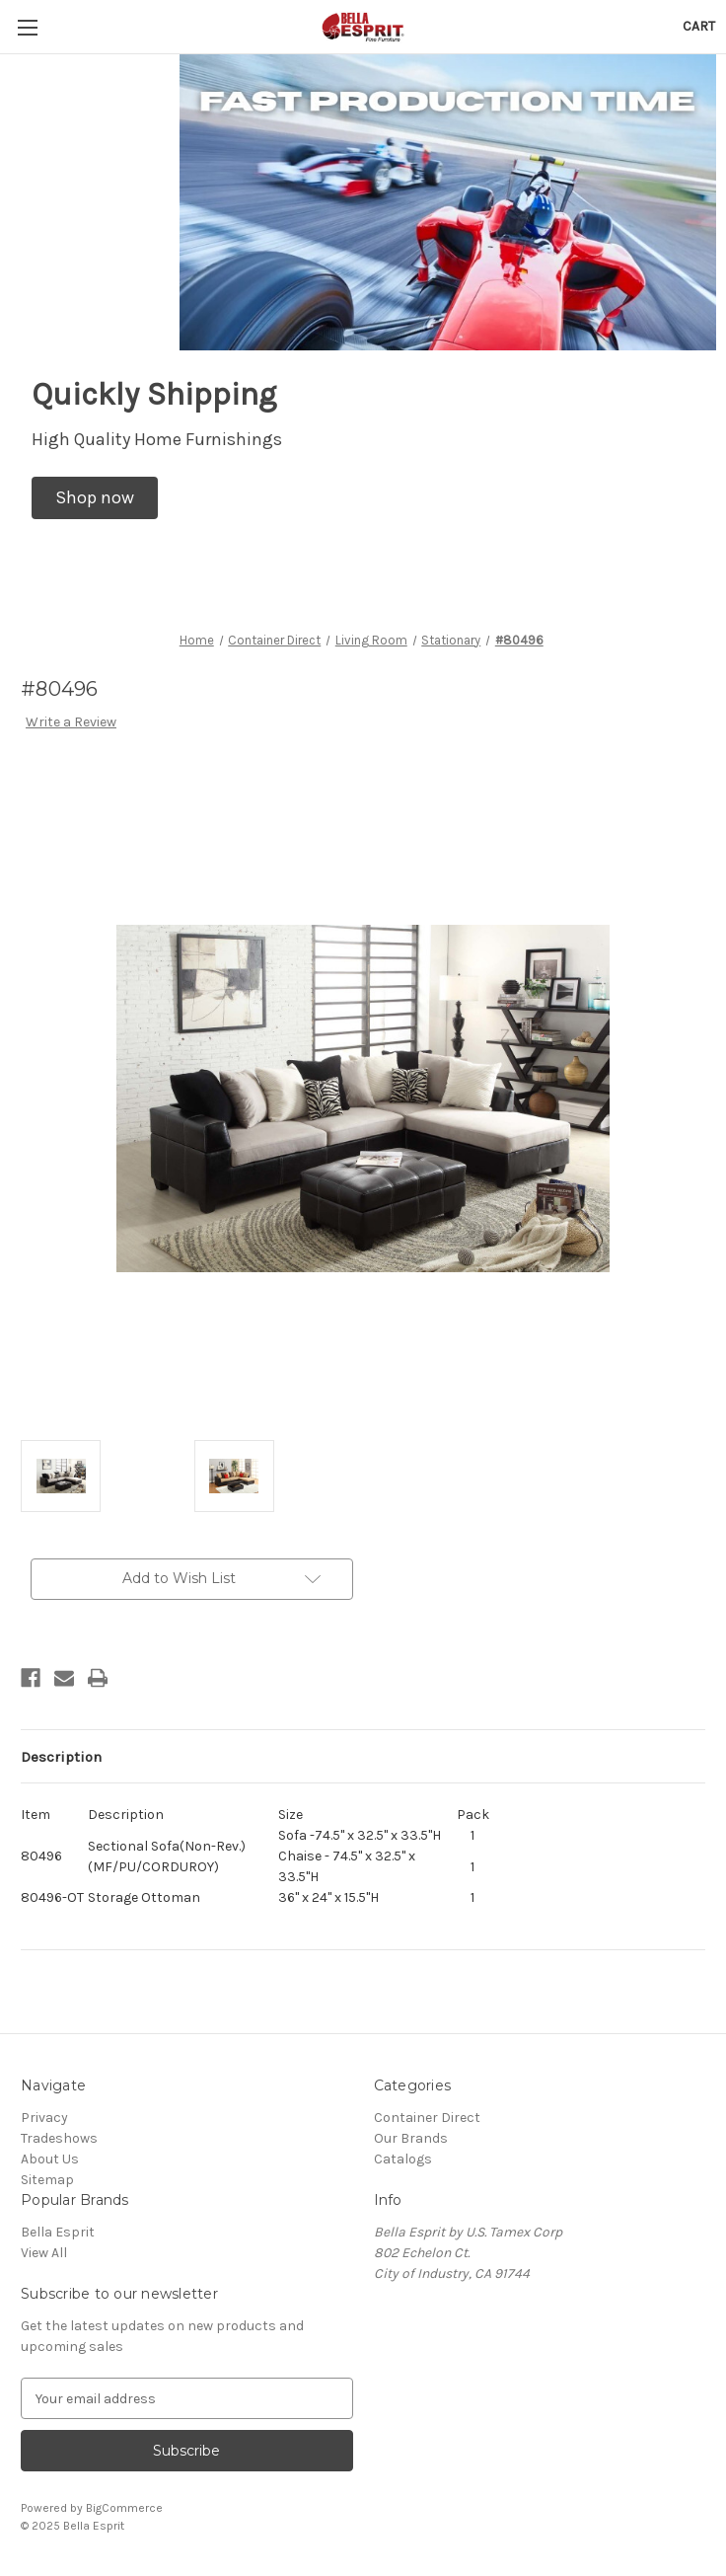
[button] (95, 498)
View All (44, 2252)
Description (61, 1757)
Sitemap (47, 2179)
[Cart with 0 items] (699, 26)
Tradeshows (59, 2138)
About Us (50, 2159)
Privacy (44, 2117)
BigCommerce (124, 2508)
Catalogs (403, 2159)
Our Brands (411, 2138)
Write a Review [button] (71, 722)
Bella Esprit (58, 2232)
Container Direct (427, 2117)
